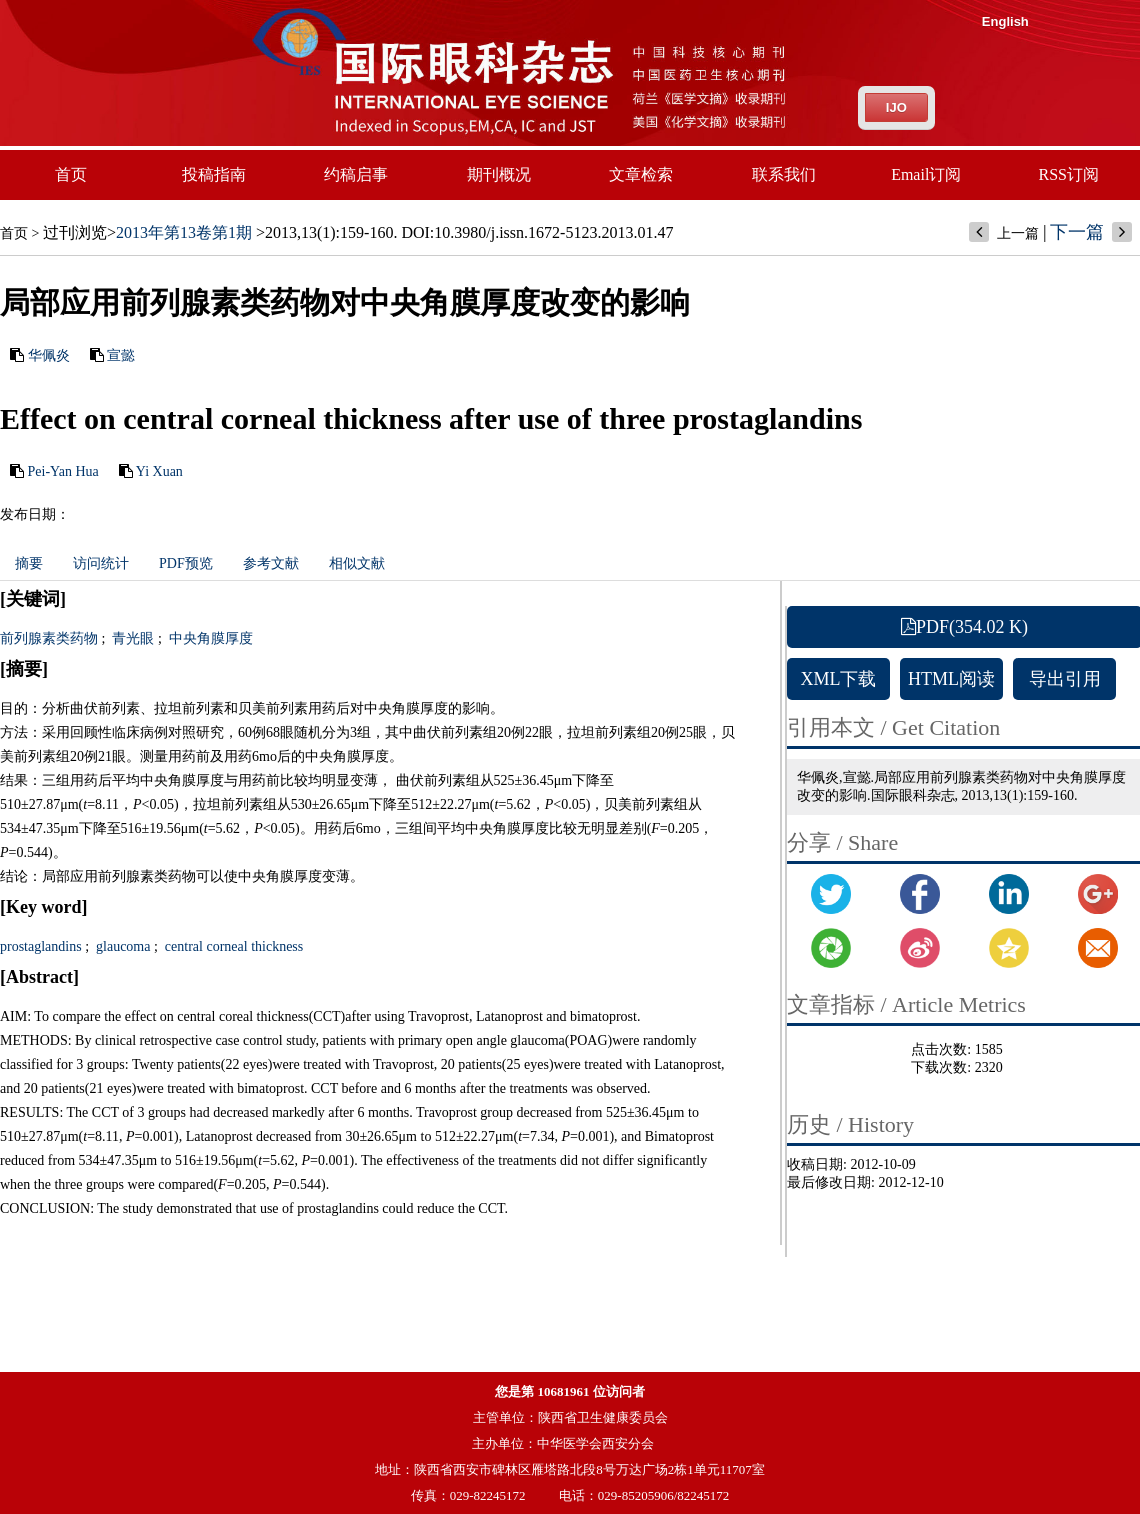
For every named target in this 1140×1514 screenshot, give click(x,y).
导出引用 (1065, 679)
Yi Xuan (159, 471)
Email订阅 (926, 174)
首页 (71, 174)
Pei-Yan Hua (63, 471)
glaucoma (122, 946)
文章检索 (641, 174)
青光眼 (132, 638)
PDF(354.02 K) (964, 627)
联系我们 (784, 174)
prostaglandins (41, 946)
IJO (896, 107)
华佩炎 (49, 355)
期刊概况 (499, 174)
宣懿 (121, 355)
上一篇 (1018, 233)
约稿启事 (356, 174)
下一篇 (1077, 232)
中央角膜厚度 (209, 638)
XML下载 (839, 679)
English (1005, 21)
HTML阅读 (951, 679)
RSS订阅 (1069, 174)
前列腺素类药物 (49, 638)
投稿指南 (214, 174)
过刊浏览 (75, 232)
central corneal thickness (232, 946)
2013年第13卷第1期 (184, 232)
